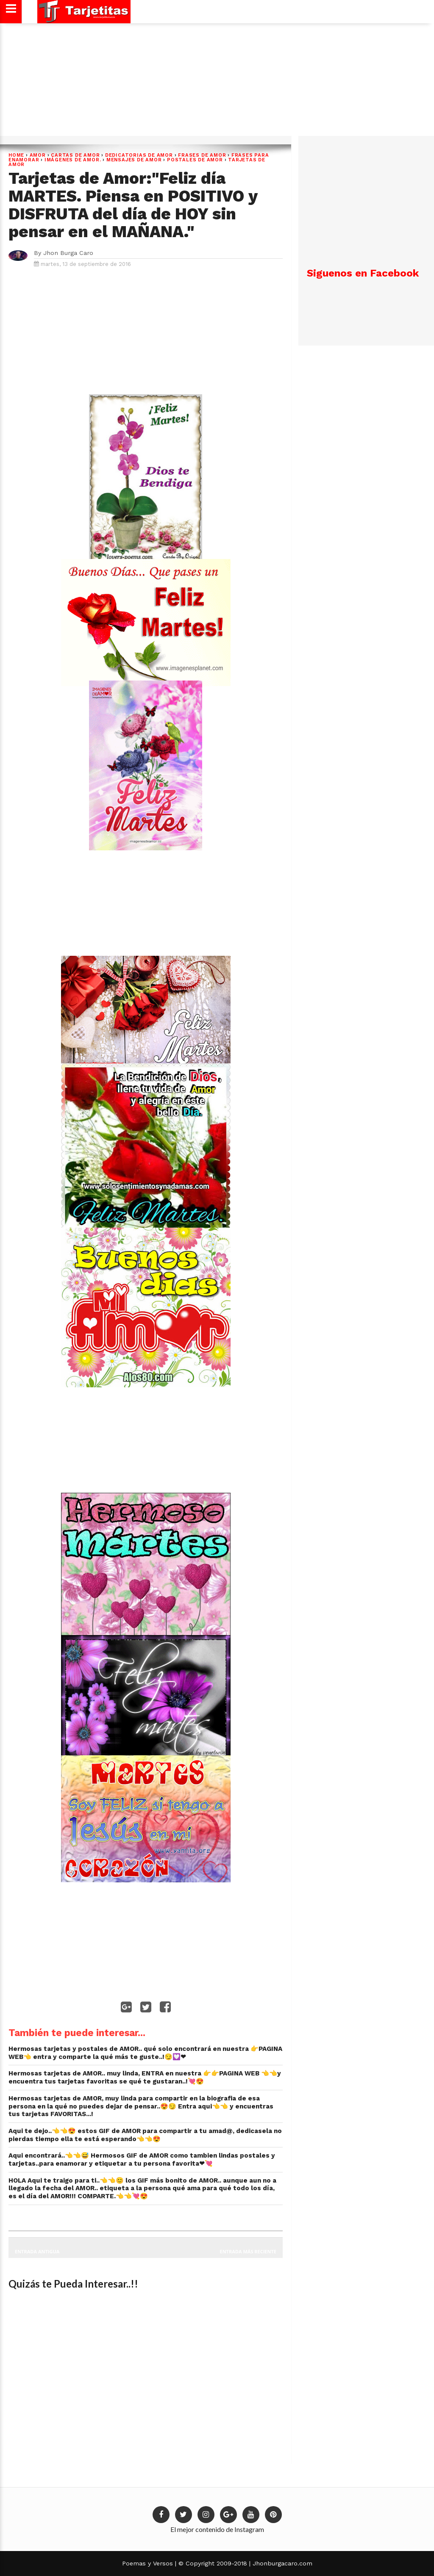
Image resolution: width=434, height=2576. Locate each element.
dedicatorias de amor (139, 155)
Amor (38, 155)
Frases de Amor (202, 155)
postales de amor (195, 160)
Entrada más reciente (248, 2251)
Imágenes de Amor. (73, 160)
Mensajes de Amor (134, 160)
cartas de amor (75, 155)
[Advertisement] (215, 83)
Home (16, 155)
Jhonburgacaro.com (281, 2563)
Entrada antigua (37, 2251)
